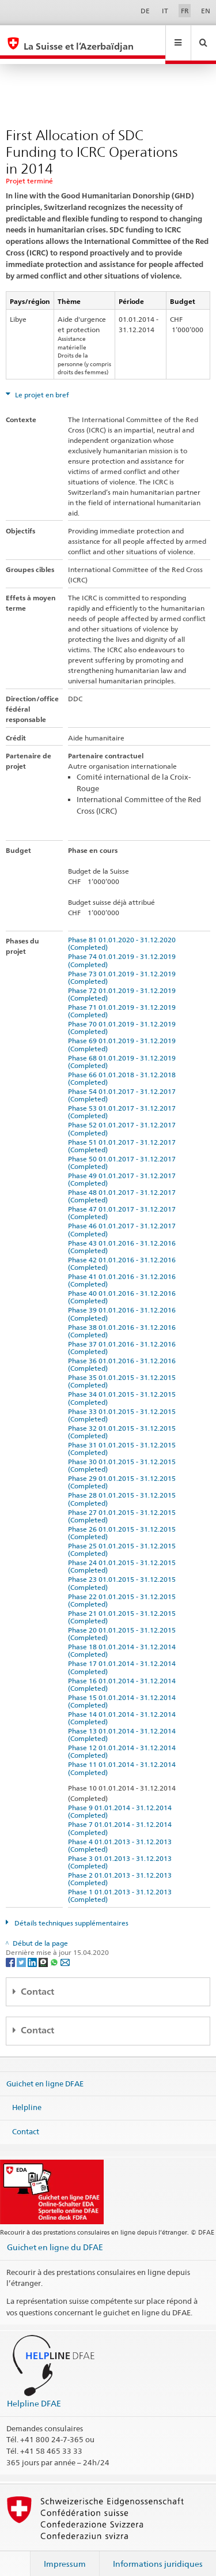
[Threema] (44, 1950)
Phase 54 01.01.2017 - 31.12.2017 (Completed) (123, 1084)
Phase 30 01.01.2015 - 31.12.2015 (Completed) (123, 1454)
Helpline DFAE (34, 2392)
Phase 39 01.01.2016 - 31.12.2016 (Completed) (123, 1302)
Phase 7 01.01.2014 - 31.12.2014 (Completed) (121, 1817)
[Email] (65, 1950)
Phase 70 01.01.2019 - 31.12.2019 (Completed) (123, 1016)
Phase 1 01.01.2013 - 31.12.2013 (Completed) (121, 1884)
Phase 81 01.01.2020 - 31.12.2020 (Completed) (123, 932)
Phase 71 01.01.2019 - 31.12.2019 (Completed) (123, 999)
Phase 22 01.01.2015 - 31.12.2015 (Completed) (123, 1589)
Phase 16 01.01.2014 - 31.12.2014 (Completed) (123, 1673)
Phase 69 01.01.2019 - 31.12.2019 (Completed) (123, 1033)
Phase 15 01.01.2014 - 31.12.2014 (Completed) (123, 1690)
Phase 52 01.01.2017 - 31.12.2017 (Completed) (123, 1117)
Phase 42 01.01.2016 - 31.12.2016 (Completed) (123, 1252)
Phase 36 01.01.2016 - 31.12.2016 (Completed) (123, 1353)
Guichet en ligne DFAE (45, 2072)
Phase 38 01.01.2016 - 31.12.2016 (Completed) (123, 1320)
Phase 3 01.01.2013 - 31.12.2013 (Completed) (121, 1851)
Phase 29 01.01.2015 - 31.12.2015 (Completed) (123, 1471)
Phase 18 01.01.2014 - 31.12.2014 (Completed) (123, 1639)
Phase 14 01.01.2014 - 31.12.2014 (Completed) (123, 1706)
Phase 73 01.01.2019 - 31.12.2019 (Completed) (123, 966)
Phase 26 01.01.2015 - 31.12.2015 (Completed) (123, 1521)
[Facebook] (11, 1950)
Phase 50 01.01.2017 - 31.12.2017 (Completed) (123, 1151)
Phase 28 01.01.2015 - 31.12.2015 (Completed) (123, 1487)
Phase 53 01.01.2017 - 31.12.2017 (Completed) (123, 1100)
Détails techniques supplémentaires (70, 1912)
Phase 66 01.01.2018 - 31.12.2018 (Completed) (123, 1067)
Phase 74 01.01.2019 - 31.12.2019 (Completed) (123, 949)
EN (205, 10)
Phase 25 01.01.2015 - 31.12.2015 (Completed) (123, 1538)
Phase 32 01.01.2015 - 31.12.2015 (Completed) (123, 1420)
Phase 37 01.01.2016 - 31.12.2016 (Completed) (123, 1336)
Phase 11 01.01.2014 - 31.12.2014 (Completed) (123, 1757)
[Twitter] (22, 1950)
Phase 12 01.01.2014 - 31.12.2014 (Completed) (123, 1740)
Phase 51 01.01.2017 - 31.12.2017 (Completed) (123, 1134)
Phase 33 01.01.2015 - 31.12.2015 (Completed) (123, 1404)
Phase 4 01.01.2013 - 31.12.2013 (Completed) (121, 1834)
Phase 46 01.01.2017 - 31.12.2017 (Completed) (123, 1218)
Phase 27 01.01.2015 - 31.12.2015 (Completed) (123, 1505)
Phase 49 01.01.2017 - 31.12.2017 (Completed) (123, 1168)
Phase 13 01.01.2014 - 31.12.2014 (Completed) (123, 1723)
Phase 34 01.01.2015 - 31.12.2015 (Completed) (123, 1386)
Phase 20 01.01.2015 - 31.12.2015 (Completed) (123, 1622)
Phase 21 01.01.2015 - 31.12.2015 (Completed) (123, 1606)
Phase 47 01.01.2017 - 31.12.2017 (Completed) (123, 1201)
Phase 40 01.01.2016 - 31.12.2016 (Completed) (123, 1285)
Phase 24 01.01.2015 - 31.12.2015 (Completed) (123, 1555)
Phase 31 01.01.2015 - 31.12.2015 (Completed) (123, 1437)
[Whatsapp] (55, 1950)
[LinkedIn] (33, 1950)
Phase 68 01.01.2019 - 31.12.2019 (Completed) (123, 1050)
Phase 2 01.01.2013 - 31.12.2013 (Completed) (121, 1867)
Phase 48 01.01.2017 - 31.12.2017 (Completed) (123, 1185)
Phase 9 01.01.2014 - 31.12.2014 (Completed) (121, 1800)
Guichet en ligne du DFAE (55, 2236)
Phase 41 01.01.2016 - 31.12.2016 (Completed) (123, 1269)
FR (185, 10)
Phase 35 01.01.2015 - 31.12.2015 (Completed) (123, 1370)
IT (165, 10)
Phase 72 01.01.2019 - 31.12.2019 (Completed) (123, 983)
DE (145, 10)
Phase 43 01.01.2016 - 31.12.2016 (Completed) (123, 1235)
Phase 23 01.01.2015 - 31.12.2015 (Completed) (123, 1572)
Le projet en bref (41, 383)
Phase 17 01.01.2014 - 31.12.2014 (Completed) (123, 1656)
